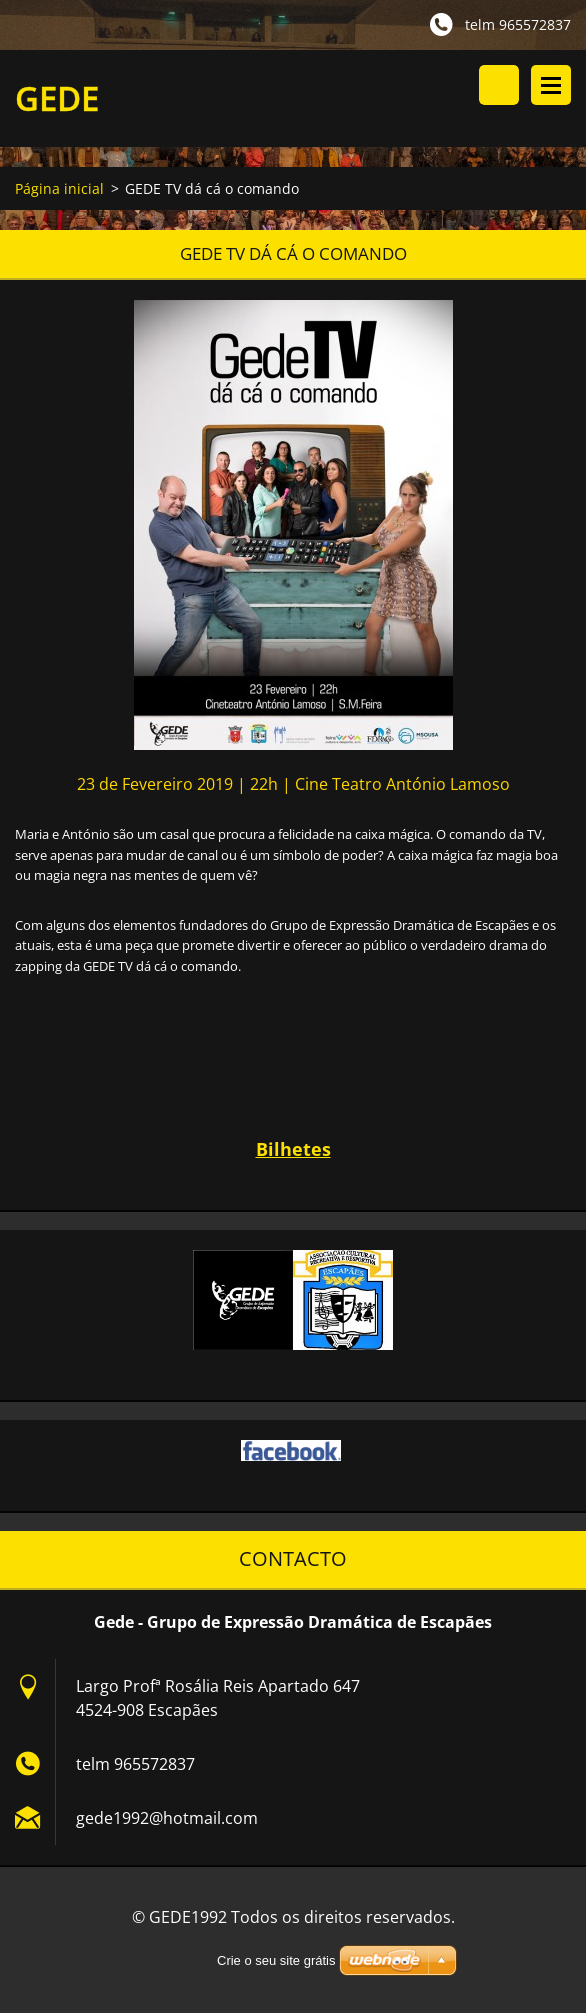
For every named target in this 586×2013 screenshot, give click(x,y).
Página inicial (59, 188)
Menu (551, 85)
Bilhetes (293, 1149)
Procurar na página (499, 85)
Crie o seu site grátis (276, 1960)
